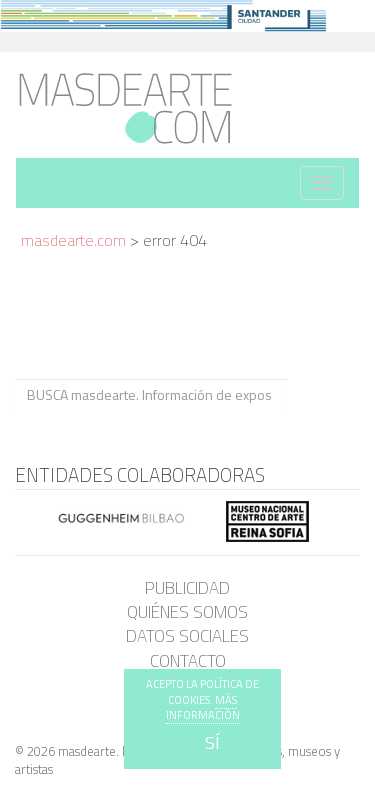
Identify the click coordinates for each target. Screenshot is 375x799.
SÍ (212, 742)
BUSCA (323, 393)
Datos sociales (187, 636)
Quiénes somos (187, 612)
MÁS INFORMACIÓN (203, 708)
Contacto (188, 661)
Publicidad (187, 588)
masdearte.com (73, 240)
